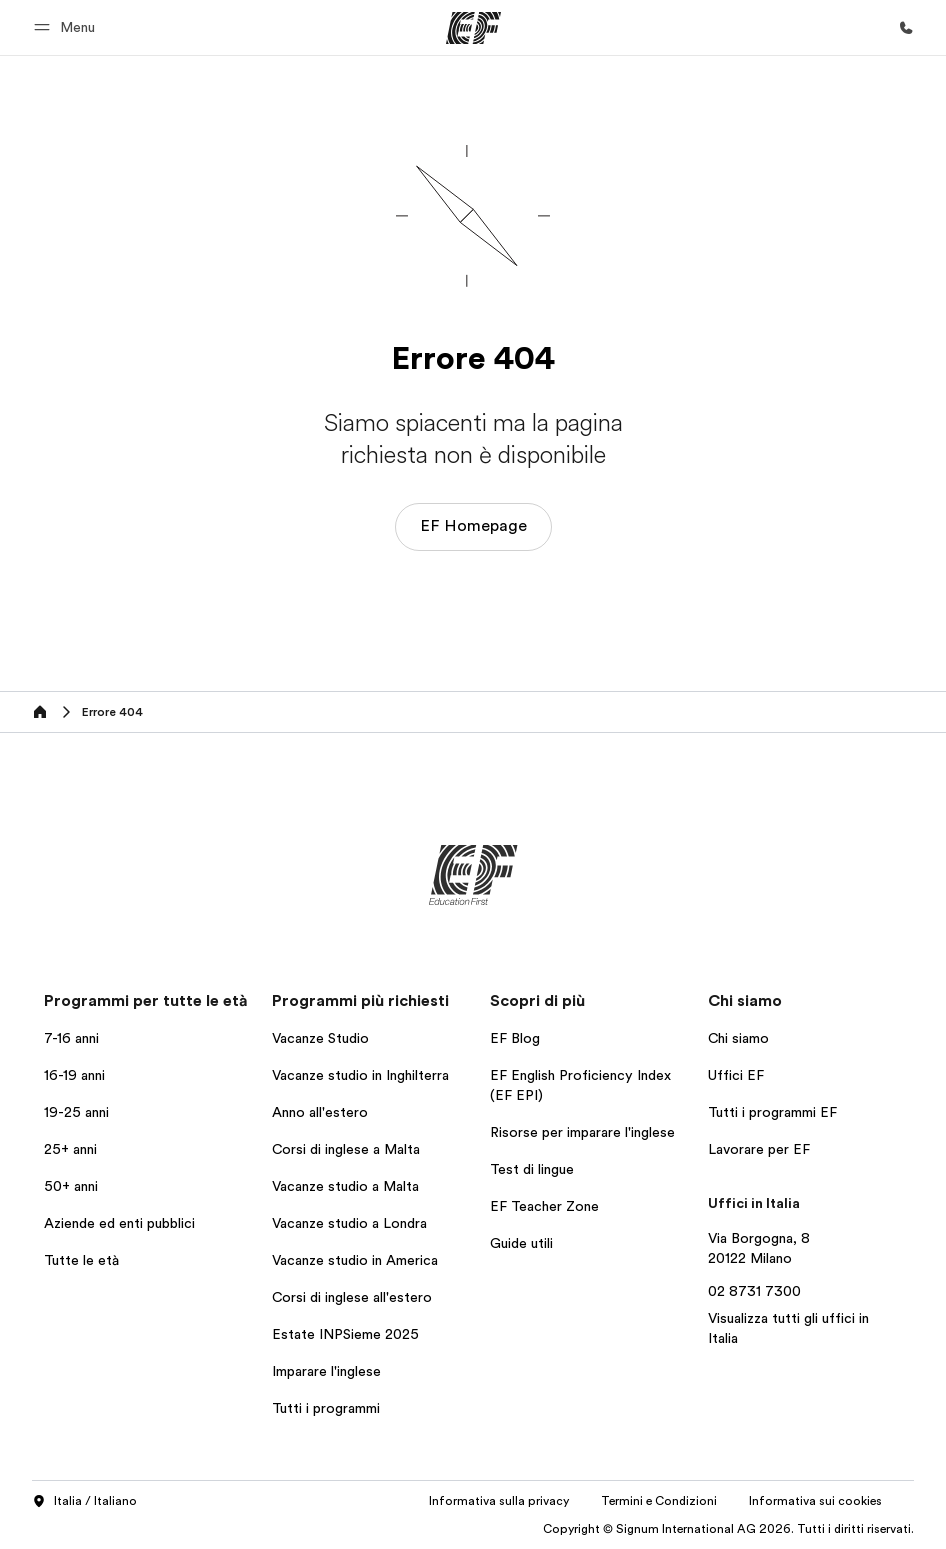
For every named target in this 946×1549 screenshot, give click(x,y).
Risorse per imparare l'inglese (582, 1132)
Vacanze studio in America (355, 1260)
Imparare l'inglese (326, 1371)
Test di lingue (532, 1169)
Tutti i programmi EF (772, 1112)
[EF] (473, 28)
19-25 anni (76, 1112)
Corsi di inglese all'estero (352, 1297)
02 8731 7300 (754, 1291)
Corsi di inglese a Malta (346, 1149)
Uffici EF (736, 1075)
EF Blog (515, 1038)
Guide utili (521, 1243)
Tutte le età (81, 1260)
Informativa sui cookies (815, 1501)
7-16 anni (71, 1038)
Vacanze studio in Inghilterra (360, 1075)
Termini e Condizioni (659, 1501)
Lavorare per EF (759, 1149)
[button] (67, 27)
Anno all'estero (320, 1112)
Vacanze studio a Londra (349, 1223)
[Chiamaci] (906, 28)
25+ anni (70, 1149)
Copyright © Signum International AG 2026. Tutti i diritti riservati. (728, 1529)
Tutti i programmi (326, 1408)
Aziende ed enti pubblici (121, 1223)
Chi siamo (738, 1038)
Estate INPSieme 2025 (345, 1334)
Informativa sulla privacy (499, 1501)
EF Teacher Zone (544, 1206)
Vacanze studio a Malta (345, 1186)
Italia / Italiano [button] (84, 1502)
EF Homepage (473, 526)
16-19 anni (74, 1075)
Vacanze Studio (320, 1038)
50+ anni (71, 1186)
